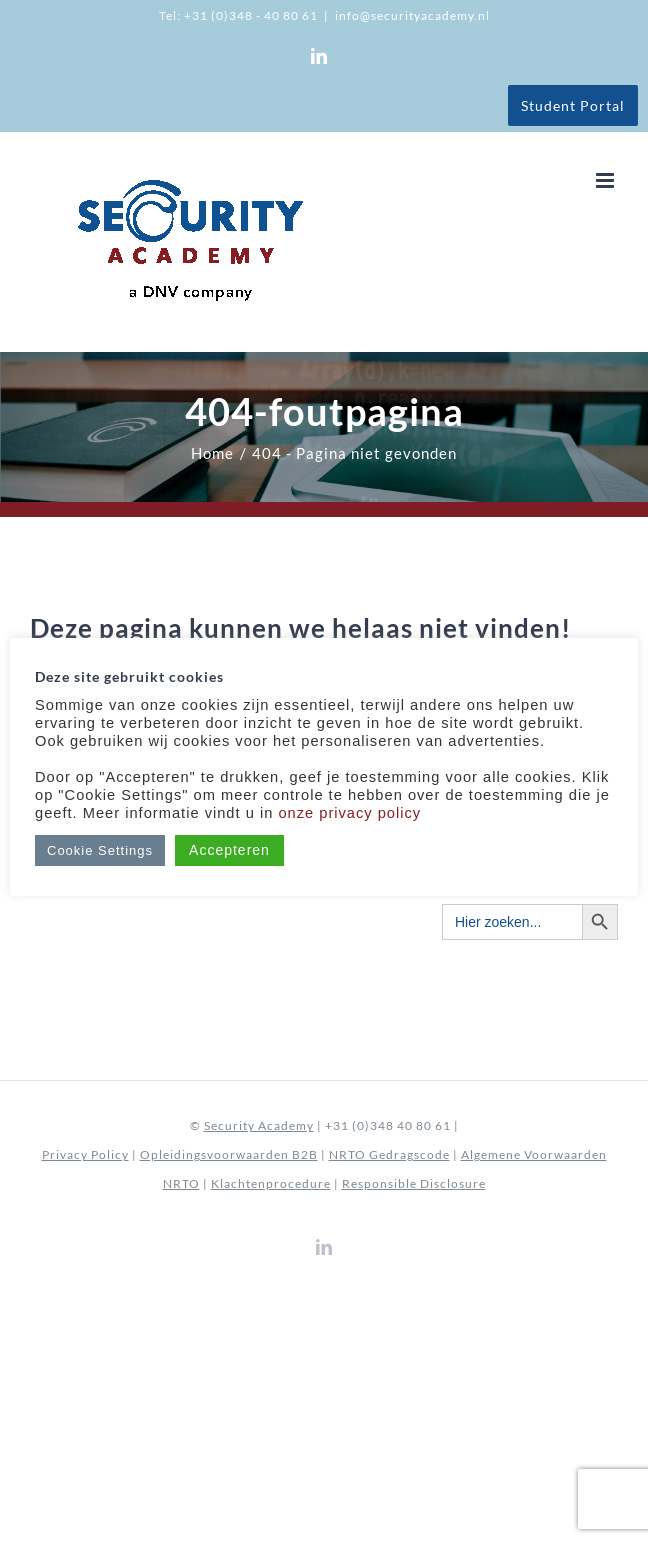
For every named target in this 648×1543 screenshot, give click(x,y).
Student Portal (573, 105)
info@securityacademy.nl (412, 15)
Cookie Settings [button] (100, 850)
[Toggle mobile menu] (607, 180)
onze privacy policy (349, 813)
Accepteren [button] (229, 850)
